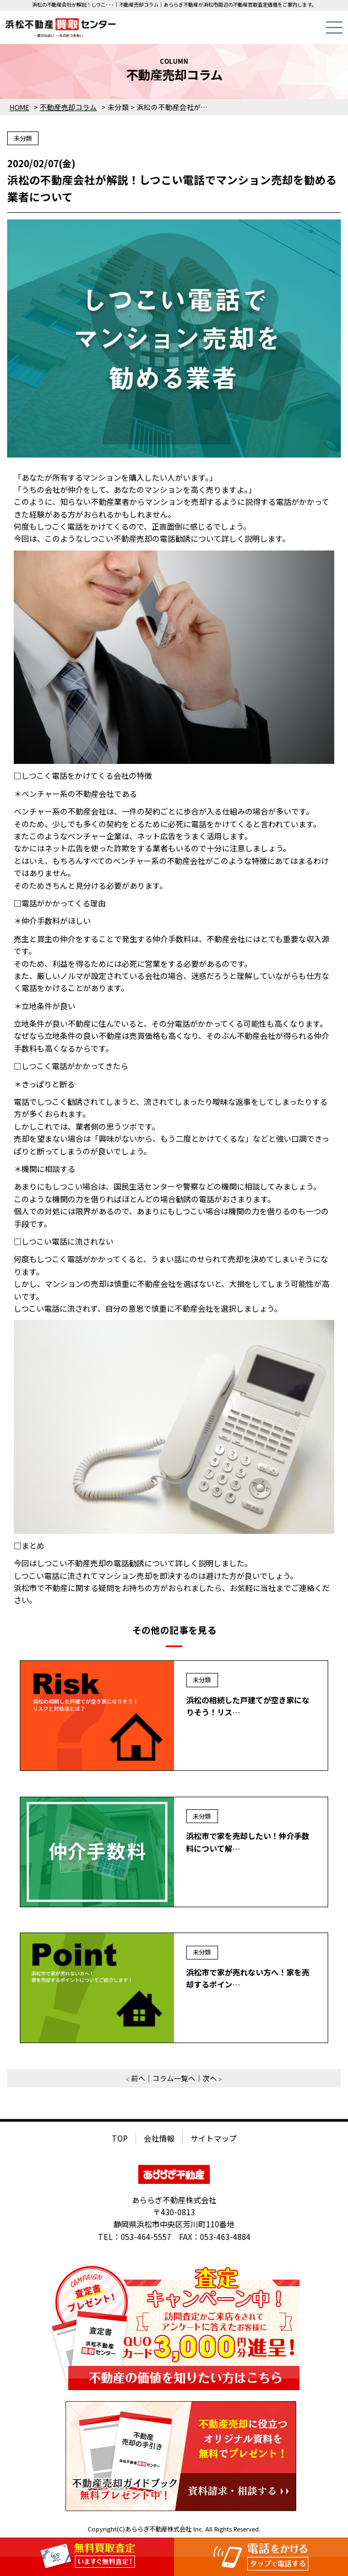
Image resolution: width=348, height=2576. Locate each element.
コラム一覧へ (174, 2078)
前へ (138, 2078)
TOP (120, 2138)
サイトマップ (214, 2138)
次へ (210, 2078)
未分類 (23, 138)
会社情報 (159, 2138)
